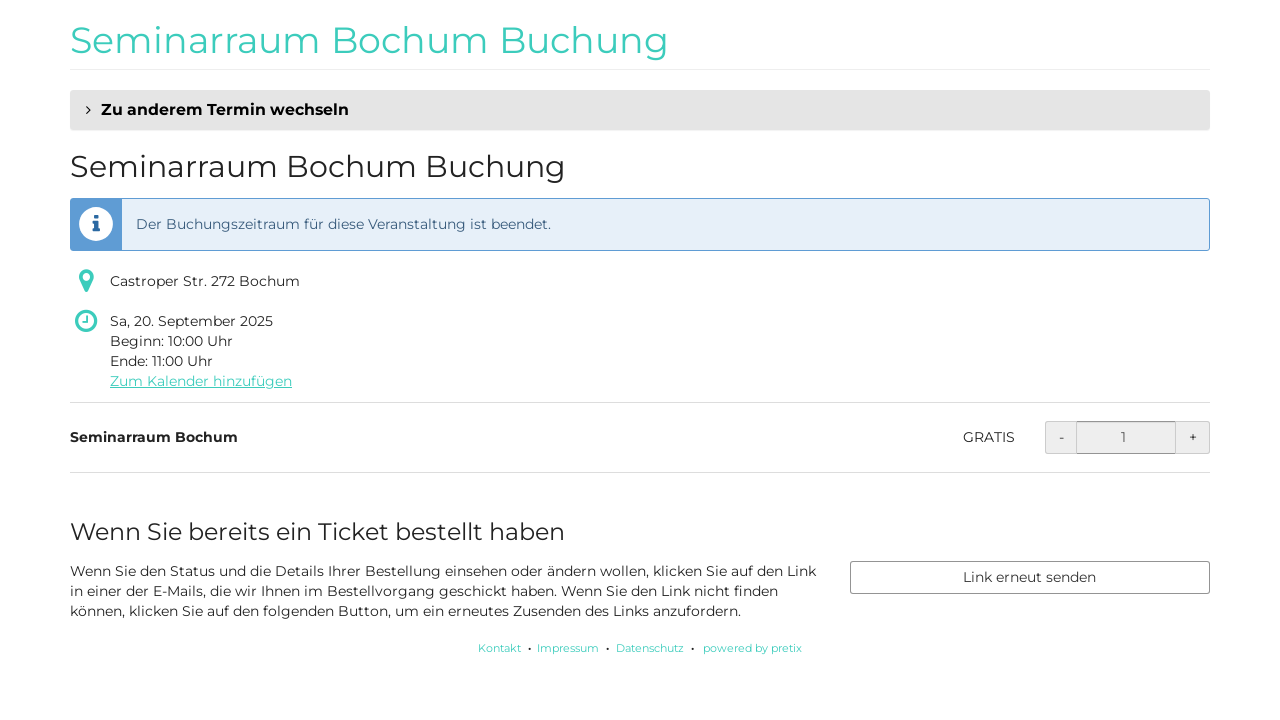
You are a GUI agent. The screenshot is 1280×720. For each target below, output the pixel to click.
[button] (640, 110)
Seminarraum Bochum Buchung (369, 40)
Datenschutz (650, 648)
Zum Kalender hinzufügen (201, 381)
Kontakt (499, 648)
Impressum (568, 648)
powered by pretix (752, 648)
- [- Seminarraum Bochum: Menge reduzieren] (1061, 437)
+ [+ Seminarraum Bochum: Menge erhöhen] (1193, 437)
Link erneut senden (1029, 577)
